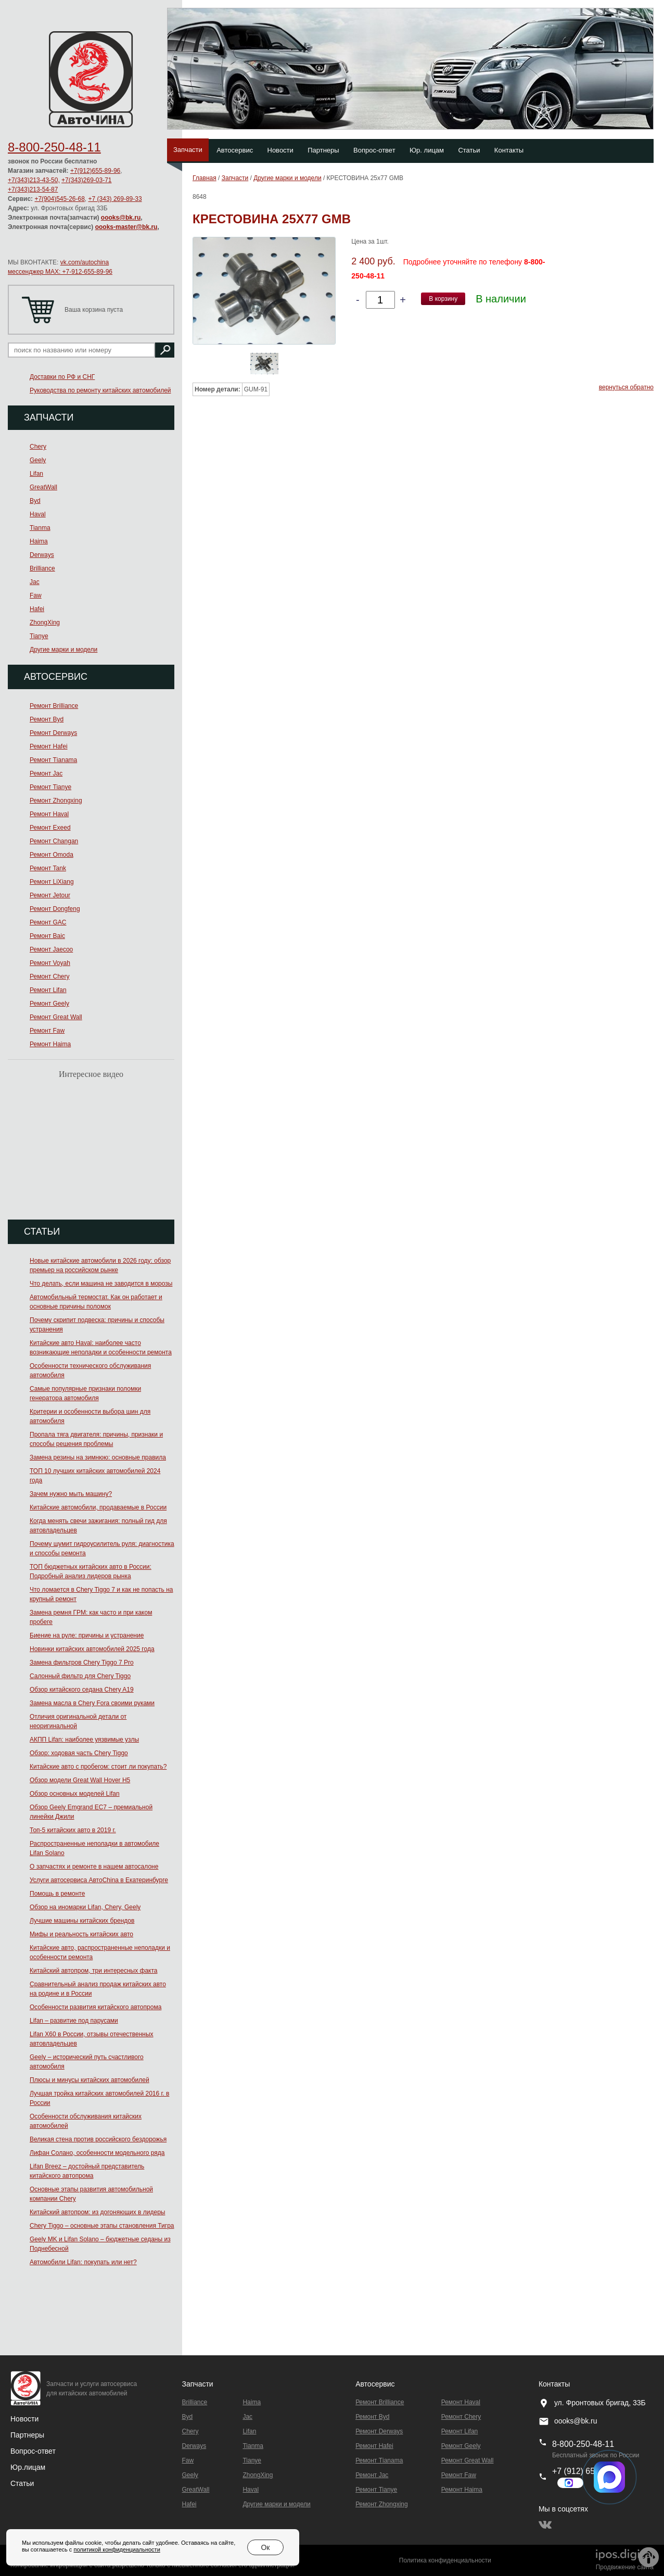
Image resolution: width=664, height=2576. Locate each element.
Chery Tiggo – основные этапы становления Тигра (102, 2225)
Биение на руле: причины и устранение (87, 1635)
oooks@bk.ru (121, 217)
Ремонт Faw (47, 1030)
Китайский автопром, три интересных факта (93, 1970)
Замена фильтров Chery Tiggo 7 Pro (82, 1662)
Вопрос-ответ (374, 150)
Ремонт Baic (47, 936)
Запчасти (187, 150)
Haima (39, 541)
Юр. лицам (427, 150)
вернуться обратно (626, 387)
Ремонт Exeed (50, 827)
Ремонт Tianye (50, 787)
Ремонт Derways (53, 733)
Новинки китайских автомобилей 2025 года (92, 1649)
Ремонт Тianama (53, 760)
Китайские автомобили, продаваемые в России (98, 1507)
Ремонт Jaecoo (51, 949)
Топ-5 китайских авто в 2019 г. (73, 1830)
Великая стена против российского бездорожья (98, 2139)
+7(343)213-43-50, (34, 180)
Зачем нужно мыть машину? (71, 1494)
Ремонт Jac (46, 773)
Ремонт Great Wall (56, 1017)
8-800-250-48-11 (54, 147)
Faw (36, 595)
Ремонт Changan (54, 841)
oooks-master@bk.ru (126, 227)
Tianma (40, 527)
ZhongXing (45, 622)
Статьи (469, 150)
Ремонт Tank (48, 868)
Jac (35, 582)
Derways (42, 555)
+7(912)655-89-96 (95, 170)
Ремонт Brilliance (54, 705)
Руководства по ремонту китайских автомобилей (100, 390)
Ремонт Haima (50, 1044)
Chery (38, 446)
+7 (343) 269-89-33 (115, 198)
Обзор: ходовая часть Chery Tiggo (79, 1753)
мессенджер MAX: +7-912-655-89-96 (60, 271)
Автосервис (234, 150)
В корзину (443, 298)
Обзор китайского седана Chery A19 (82, 1689)
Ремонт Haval (49, 814)
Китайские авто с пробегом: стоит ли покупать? (98, 1766)
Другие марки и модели (63, 649)
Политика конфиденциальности (445, 2560)
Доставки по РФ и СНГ (62, 376)
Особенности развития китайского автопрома (95, 2007)
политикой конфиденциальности (116, 2549)
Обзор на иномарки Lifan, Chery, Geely (85, 1907)
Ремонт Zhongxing (56, 800)
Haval (38, 514)
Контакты (508, 150)
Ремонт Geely (49, 1003)
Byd (35, 500)
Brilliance (42, 568)
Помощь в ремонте (57, 1893)
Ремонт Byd (46, 719)
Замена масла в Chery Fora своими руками (92, 1703)
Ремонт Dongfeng (55, 908)
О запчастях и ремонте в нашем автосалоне (94, 1866)
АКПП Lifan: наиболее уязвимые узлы (84, 1739)
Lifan (36, 473)
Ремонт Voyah (50, 963)
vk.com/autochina (84, 262)
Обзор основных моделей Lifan (75, 1793)
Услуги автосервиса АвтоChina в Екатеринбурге (99, 1880)
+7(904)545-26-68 (59, 198)
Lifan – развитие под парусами (74, 2020)
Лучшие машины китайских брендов (82, 1920)
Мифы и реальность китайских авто (81, 1934)
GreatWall (43, 487)
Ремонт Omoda (51, 854)
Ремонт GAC (48, 922)
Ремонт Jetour (50, 895)
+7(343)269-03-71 (86, 180)
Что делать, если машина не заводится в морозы (101, 1283)
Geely (38, 460)
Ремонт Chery (50, 976)
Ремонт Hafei (49, 746)
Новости (280, 150)
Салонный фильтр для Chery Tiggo (80, 1676)
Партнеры (323, 150)
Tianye (39, 636)
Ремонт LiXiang (52, 881)
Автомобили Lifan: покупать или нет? (83, 2262)
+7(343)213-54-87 (33, 189)
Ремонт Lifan (48, 990)
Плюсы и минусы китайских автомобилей (89, 2080)
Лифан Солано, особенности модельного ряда (97, 2152)
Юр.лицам (27, 2467)
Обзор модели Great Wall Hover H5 (80, 1780)
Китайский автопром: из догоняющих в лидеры (97, 2212)
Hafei (37, 609)
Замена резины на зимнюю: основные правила (98, 1457)
